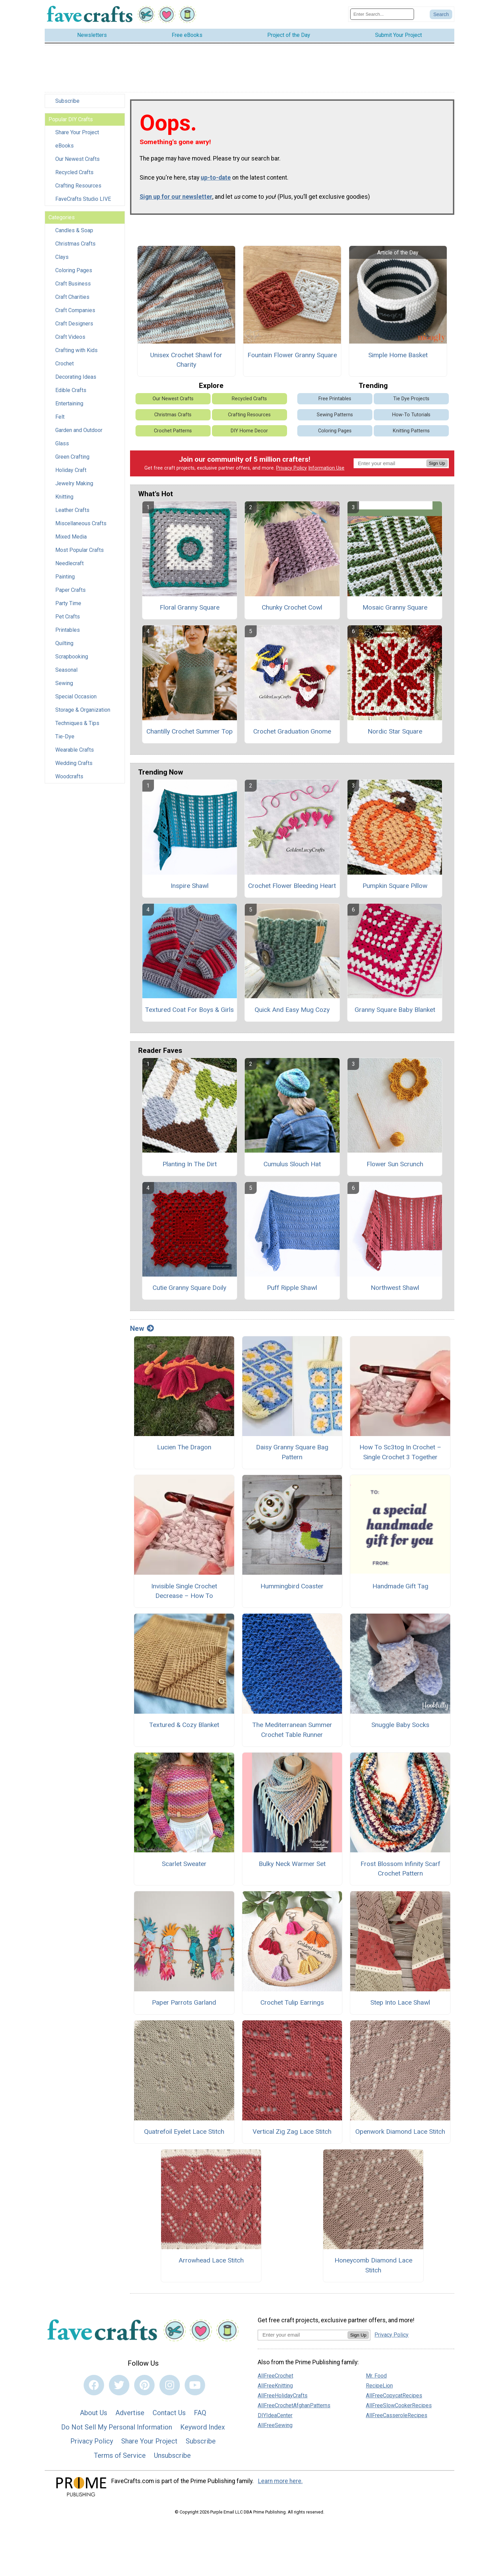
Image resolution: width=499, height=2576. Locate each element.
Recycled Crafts (74, 172)
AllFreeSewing (275, 2425)
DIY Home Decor (249, 431)
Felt (60, 417)
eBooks (64, 145)
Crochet (64, 363)
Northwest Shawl (395, 1288)
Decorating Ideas (75, 377)
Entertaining (69, 403)
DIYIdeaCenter (275, 2415)
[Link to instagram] (169, 2385)
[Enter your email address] (302, 2334)
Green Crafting (72, 457)
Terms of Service (120, 2455)
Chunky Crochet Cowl (292, 607)
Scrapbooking (71, 656)
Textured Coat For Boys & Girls (189, 1010)
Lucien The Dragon (184, 1447)
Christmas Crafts (75, 243)
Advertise (129, 2413)
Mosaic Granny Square (394, 607)
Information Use (326, 468)
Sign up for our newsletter (176, 196)
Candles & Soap (74, 230)
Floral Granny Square (189, 607)
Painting (65, 576)
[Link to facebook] (94, 2385)
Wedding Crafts (73, 763)
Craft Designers (74, 323)
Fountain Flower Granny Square (292, 355)
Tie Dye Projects (411, 399)
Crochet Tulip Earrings (292, 2002)
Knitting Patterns (411, 431)
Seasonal (66, 670)
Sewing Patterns (335, 415)
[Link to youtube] (195, 2385)
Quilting (64, 643)
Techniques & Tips (77, 723)
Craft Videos (70, 337)
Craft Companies (75, 310)
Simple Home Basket (398, 355)
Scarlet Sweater (184, 1864)
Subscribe (67, 101)
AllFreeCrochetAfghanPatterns (294, 2405)
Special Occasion (76, 696)
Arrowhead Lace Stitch (211, 2260)
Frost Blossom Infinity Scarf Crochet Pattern (400, 1869)
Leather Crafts (72, 510)
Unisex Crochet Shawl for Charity (186, 360)
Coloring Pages (73, 270)
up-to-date (216, 177)
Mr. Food (376, 2375)
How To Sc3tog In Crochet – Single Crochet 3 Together (400, 1452)
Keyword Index (202, 2427)
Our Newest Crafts (77, 159)
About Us (93, 2413)
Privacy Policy (291, 468)
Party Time (68, 603)
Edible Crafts (70, 390)
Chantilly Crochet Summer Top (189, 731)
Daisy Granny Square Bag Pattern (292, 1452)
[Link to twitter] (119, 2385)
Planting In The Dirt (189, 1164)
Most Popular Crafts (79, 550)
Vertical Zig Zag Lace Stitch (292, 2131)
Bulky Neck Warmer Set (292, 1864)
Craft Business (73, 283)
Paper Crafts (70, 590)
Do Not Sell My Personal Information (116, 2427)
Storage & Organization (82, 710)
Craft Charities (72, 297)
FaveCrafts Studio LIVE (83, 199)
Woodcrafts (69, 776)
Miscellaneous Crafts (80, 523)
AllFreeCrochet (275, 2375)
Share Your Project (77, 132)
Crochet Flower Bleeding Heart (292, 886)
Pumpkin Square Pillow (394, 886)
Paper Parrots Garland (184, 2002)
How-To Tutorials (411, 415)
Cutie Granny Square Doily (189, 1288)
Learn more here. (280, 2481)
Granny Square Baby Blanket (395, 1010)
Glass (62, 443)
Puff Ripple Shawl (292, 1288)
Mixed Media (71, 536)
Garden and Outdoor (78, 430)
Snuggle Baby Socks (400, 1725)
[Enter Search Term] (382, 14)
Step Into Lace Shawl (400, 2002)
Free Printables (334, 399)
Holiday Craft (70, 470)
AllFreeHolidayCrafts (283, 2395)
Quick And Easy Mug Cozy (292, 1010)
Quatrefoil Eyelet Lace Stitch (184, 2131)
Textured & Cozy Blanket (184, 1725)
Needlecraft (69, 563)
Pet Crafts (67, 616)
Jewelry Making (74, 483)
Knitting (64, 496)
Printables (67, 630)
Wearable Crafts (74, 750)
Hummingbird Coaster (292, 1586)
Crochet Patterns (173, 431)
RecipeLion (379, 2385)
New (142, 1328)
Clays (62, 257)
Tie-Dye (64, 736)
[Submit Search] (441, 14)
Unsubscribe (172, 2455)
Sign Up (437, 463)
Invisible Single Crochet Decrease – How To (184, 1591)
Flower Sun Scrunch (395, 1164)
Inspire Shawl (190, 886)
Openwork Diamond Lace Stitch (400, 2131)
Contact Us (169, 2413)
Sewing (64, 683)
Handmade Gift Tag (400, 1586)
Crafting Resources (78, 185)
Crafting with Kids (76, 350)
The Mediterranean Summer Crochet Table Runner (292, 1730)
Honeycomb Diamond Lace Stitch (373, 2265)
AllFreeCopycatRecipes (394, 2395)
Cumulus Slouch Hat (292, 1164)
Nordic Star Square (395, 731)
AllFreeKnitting (275, 2385)
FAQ (200, 2413)
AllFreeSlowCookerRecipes (399, 2405)
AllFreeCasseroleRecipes (396, 2415)
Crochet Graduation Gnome (292, 731)
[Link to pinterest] (144, 2385)
